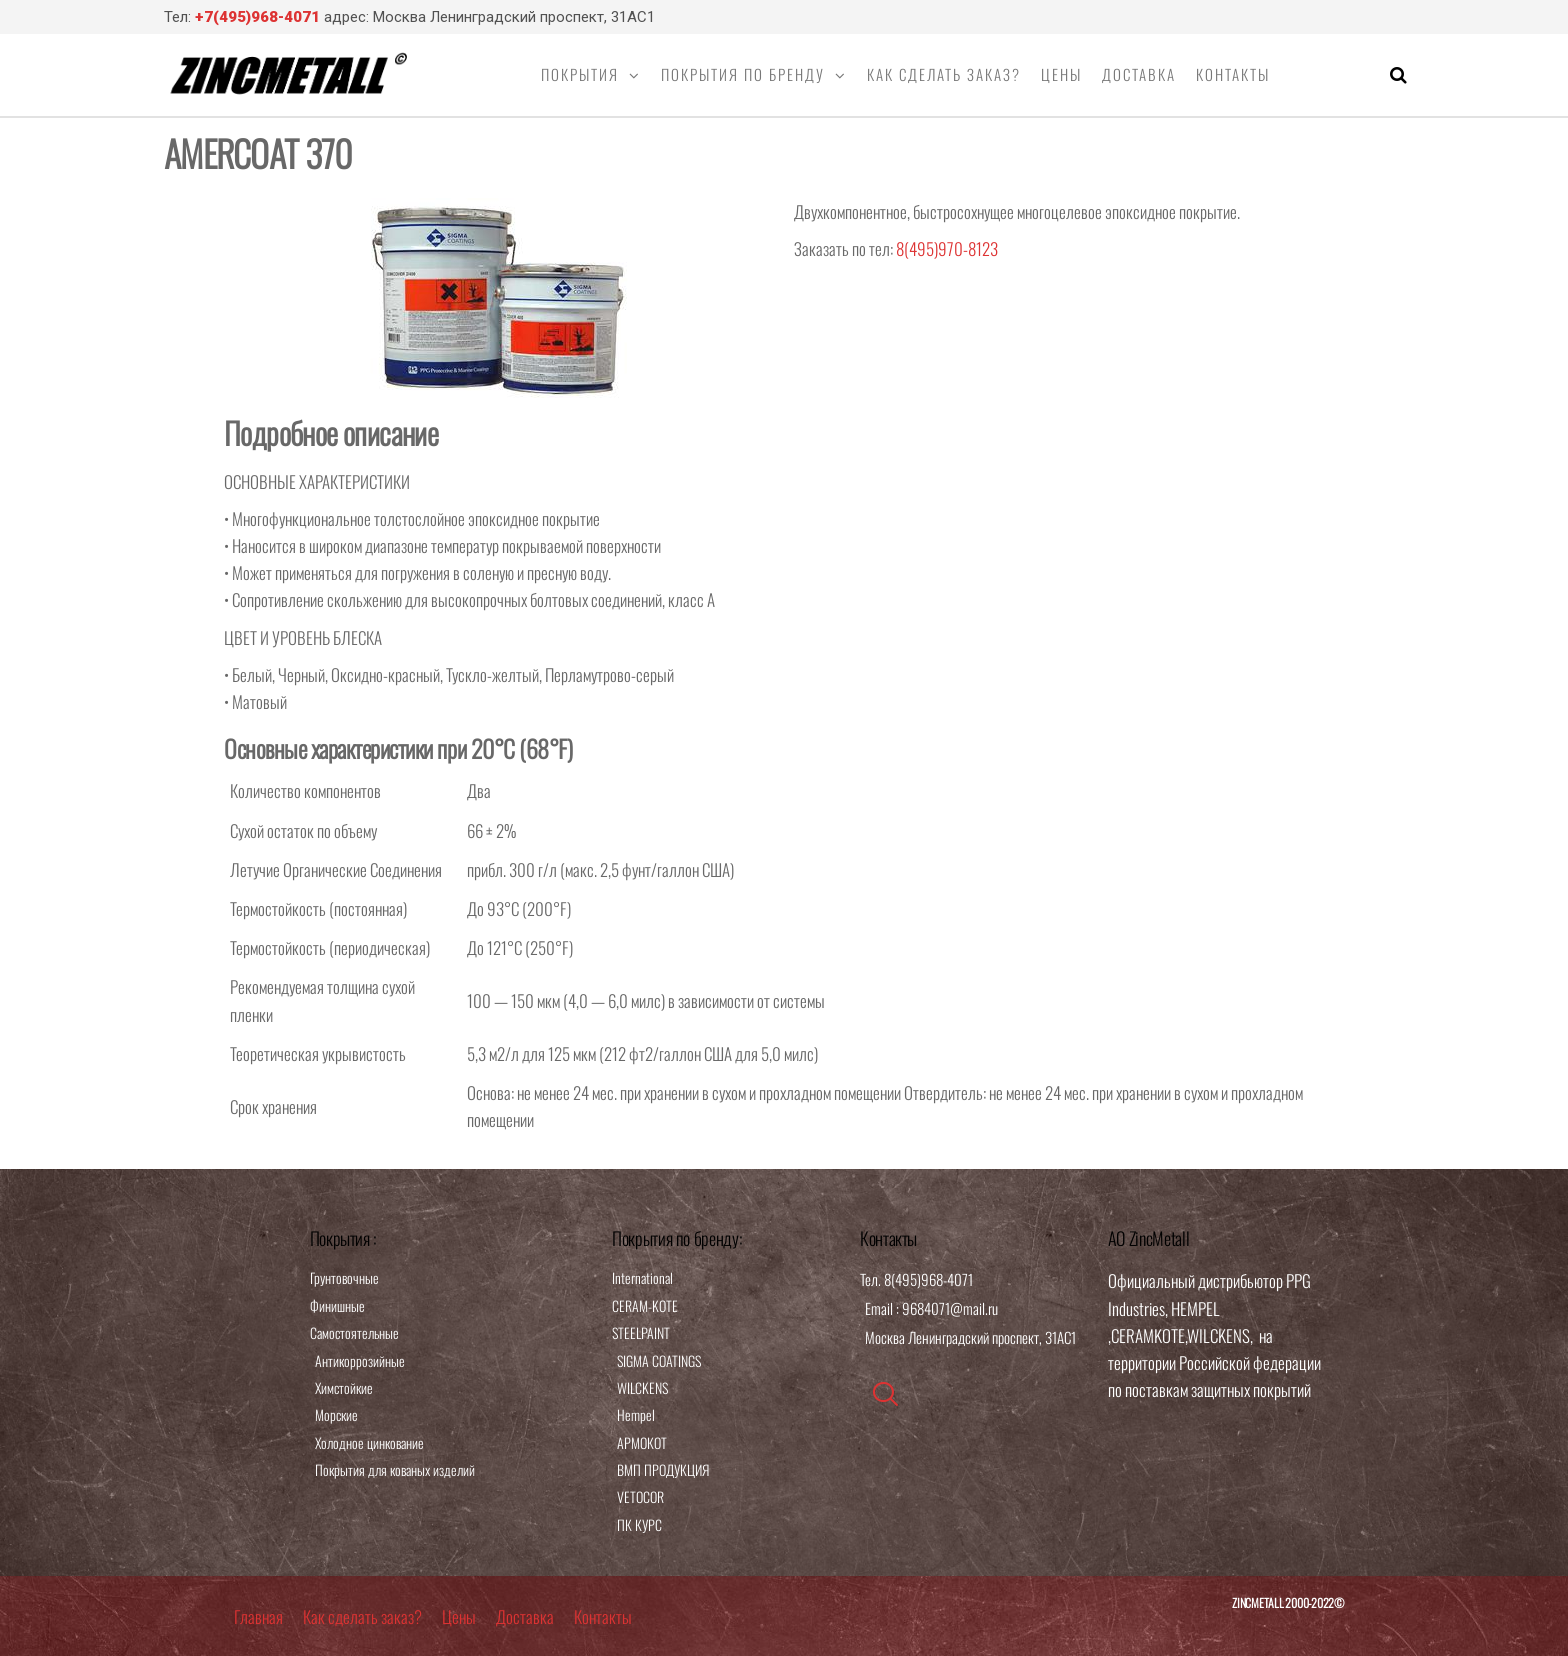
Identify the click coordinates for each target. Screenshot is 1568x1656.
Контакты (1233, 74)
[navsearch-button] (885, 1394)
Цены (1061, 74)
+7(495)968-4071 (257, 17)
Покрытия (580, 74)
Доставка (1139, 74)
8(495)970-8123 (947, 248)
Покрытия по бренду (743, 74)
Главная (258, 1616)
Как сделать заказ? (944, 74)
